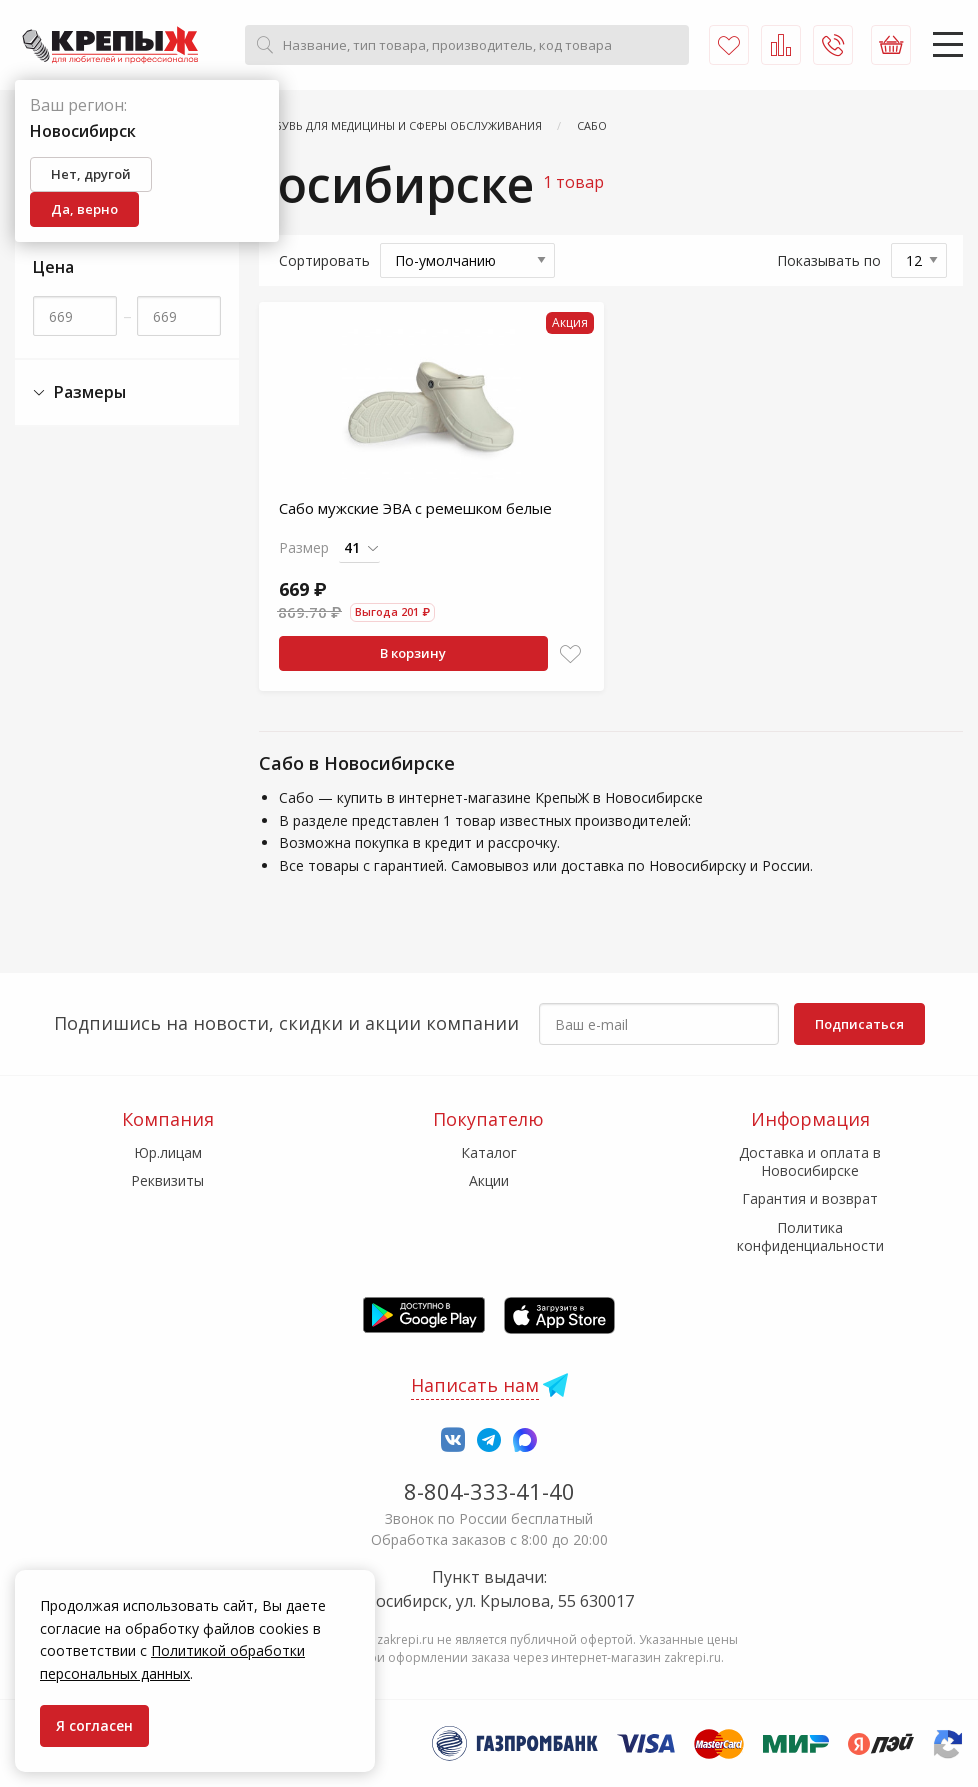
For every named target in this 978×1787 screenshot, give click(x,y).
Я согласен (94, 1725)
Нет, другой (91, 174)
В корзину (413, 653)
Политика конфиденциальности (810, 1236)
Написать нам (475, 1385)
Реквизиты (167, 1180)
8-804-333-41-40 (489, 1491)
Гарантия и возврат (810, 1198)
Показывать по (829, 260)
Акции (489, 1180)
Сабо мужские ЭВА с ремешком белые (415, 508)
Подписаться (859, 1024)
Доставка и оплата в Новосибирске (810, 1161)
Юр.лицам (168, 1152)
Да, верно (84, 209)
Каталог (489, 1152)
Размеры (79, 392)
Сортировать (324, 260)
